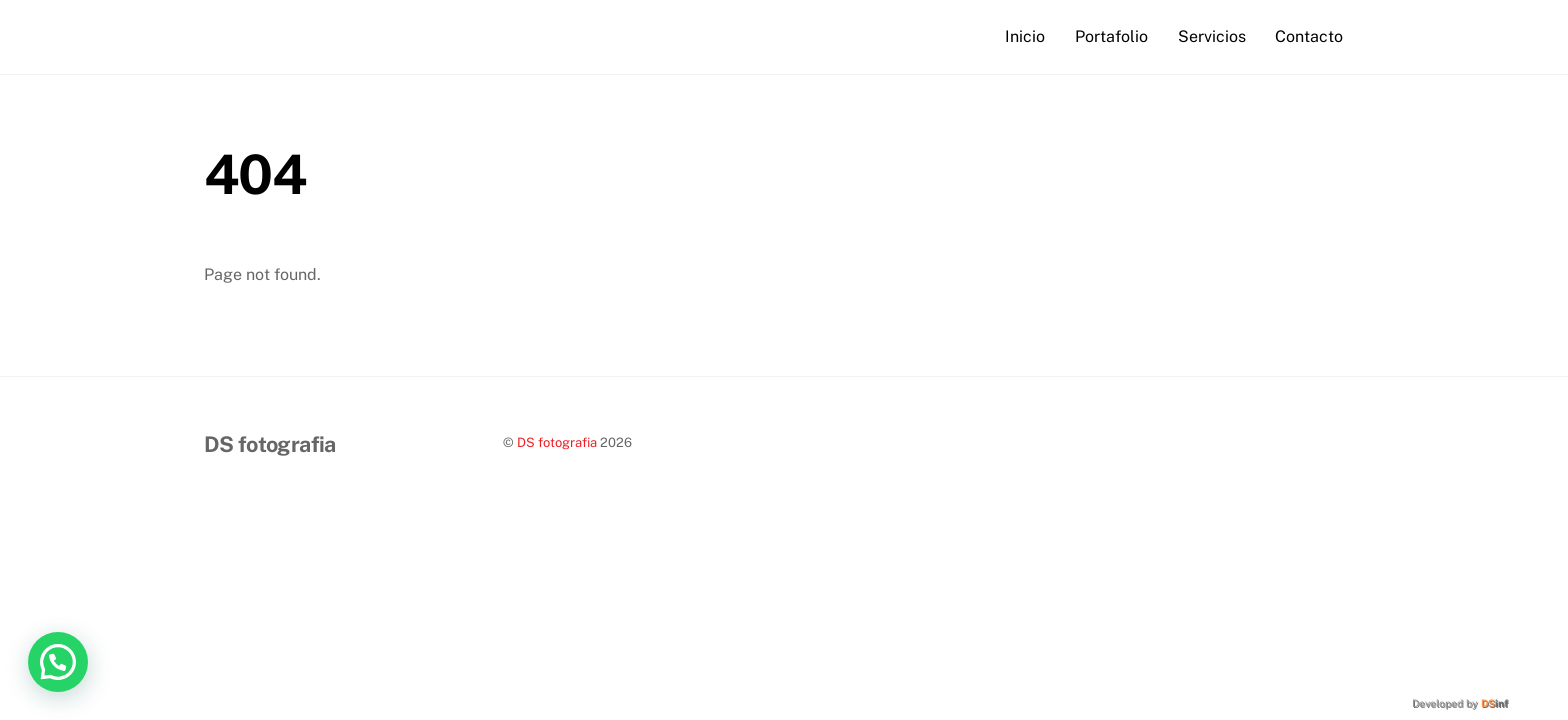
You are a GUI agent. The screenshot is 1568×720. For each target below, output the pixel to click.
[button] (58, 662)
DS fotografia (557, 442)
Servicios (1212, 36)
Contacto (1309, 36)
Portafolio (1111, 36)
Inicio (1025, 36)
